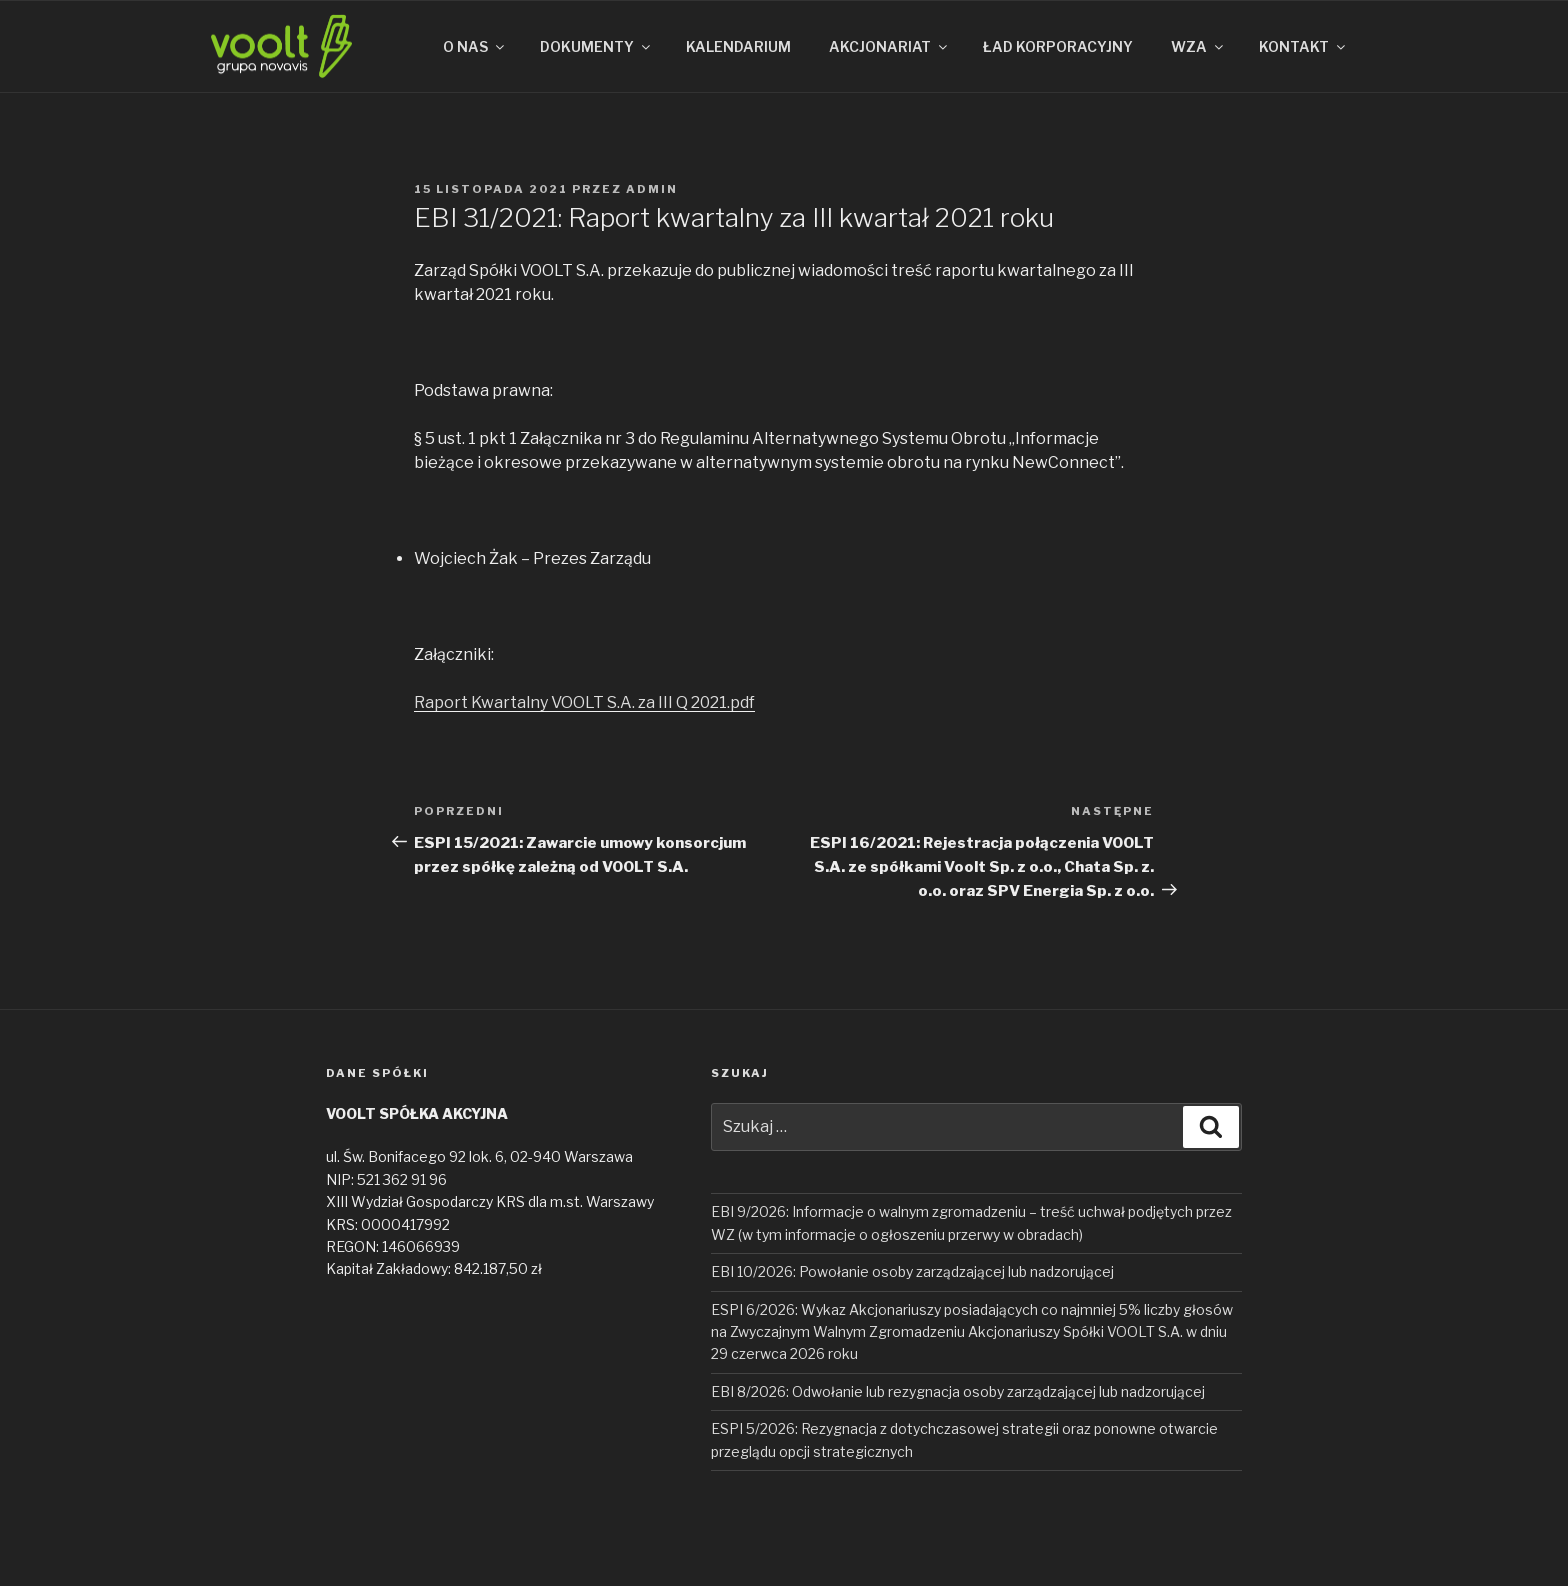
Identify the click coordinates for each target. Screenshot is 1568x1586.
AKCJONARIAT (889, 46)
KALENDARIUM (738, 46)
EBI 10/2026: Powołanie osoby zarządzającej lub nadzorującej (912, 1271)
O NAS (475, 46)
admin (652, 189)
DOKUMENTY (596, 46)
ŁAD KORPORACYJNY (1058, 46)
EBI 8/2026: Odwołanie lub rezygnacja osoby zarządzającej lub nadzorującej (958, 1391)
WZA (1198, 46)
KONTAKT (1303, 46)
